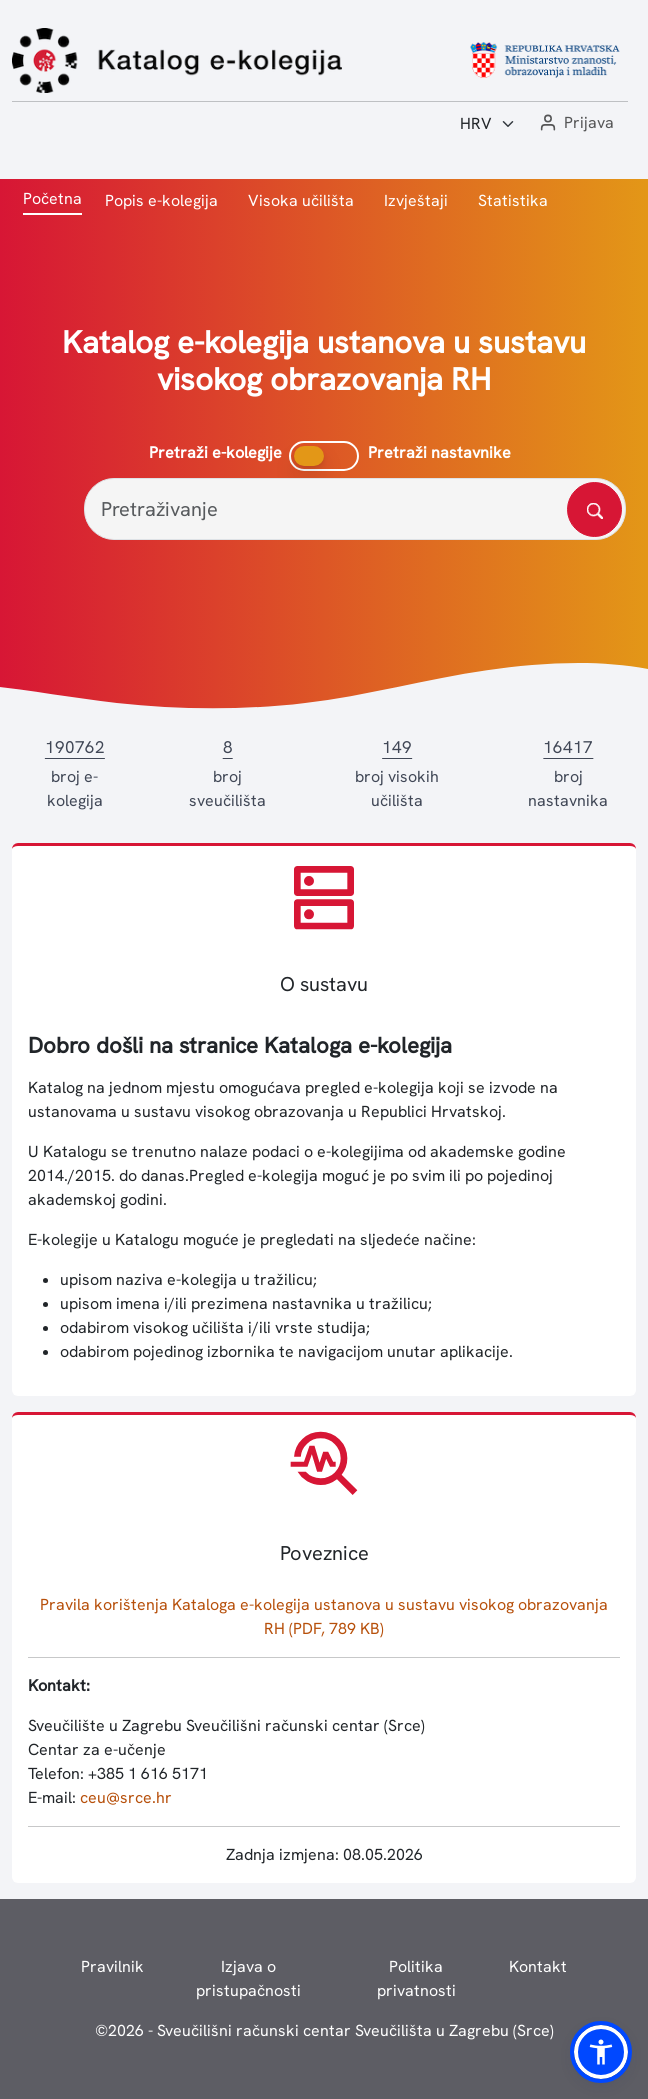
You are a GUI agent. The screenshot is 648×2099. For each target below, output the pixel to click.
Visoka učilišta (301, 200)
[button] (575, 123)
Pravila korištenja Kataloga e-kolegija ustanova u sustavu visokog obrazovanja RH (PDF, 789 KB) (324, 1616)
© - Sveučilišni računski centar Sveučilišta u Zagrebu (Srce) (324, 2030)
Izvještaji (416, 200)
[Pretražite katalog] (594, 509)
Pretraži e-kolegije (215, 453)
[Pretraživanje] (355, 509)
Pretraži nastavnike (439, 453)
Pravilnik (112, 1966)
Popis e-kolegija (161, 200)
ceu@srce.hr (126, 1797)
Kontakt (538, 1966)
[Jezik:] (488, 124)
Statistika (513, 200)
